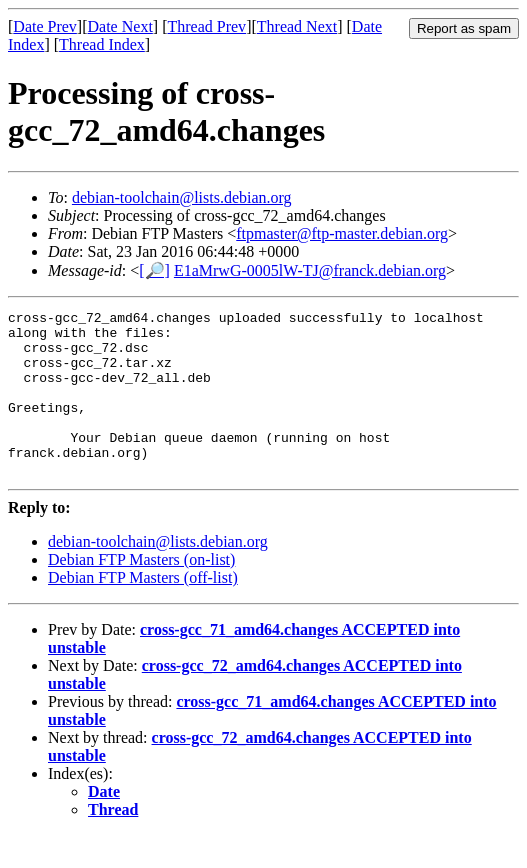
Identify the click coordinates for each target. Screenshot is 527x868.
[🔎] (154, 270)
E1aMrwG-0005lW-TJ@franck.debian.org (310, 270)
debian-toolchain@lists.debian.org (182, 197)
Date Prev (45, 26)
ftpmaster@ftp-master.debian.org (342, 233)
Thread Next (297, 26)
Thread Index (102, 44)
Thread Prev (206, 26)
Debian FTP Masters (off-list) (143, 610)
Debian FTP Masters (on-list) (141, 592)
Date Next (120, 26)
